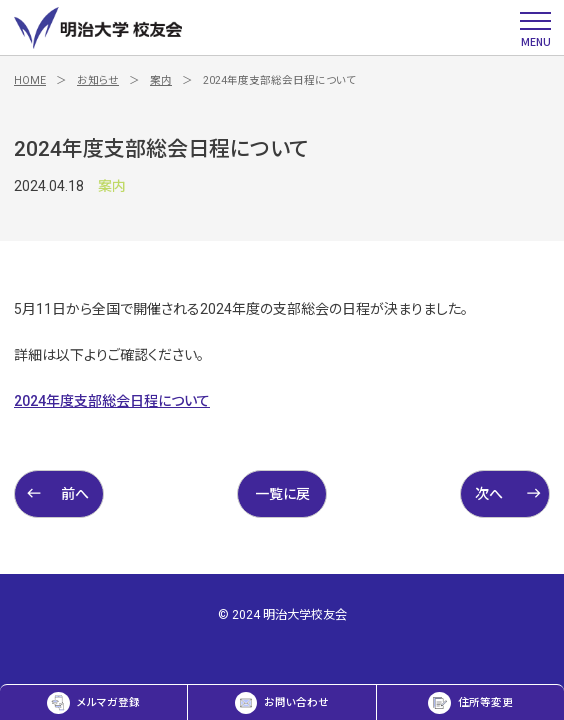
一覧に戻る (282, 502)
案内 (161, 80)
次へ (508, 493)
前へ (58, 493)
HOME (30, 80)
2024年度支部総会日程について (112, 401)
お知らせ (98, 80)
